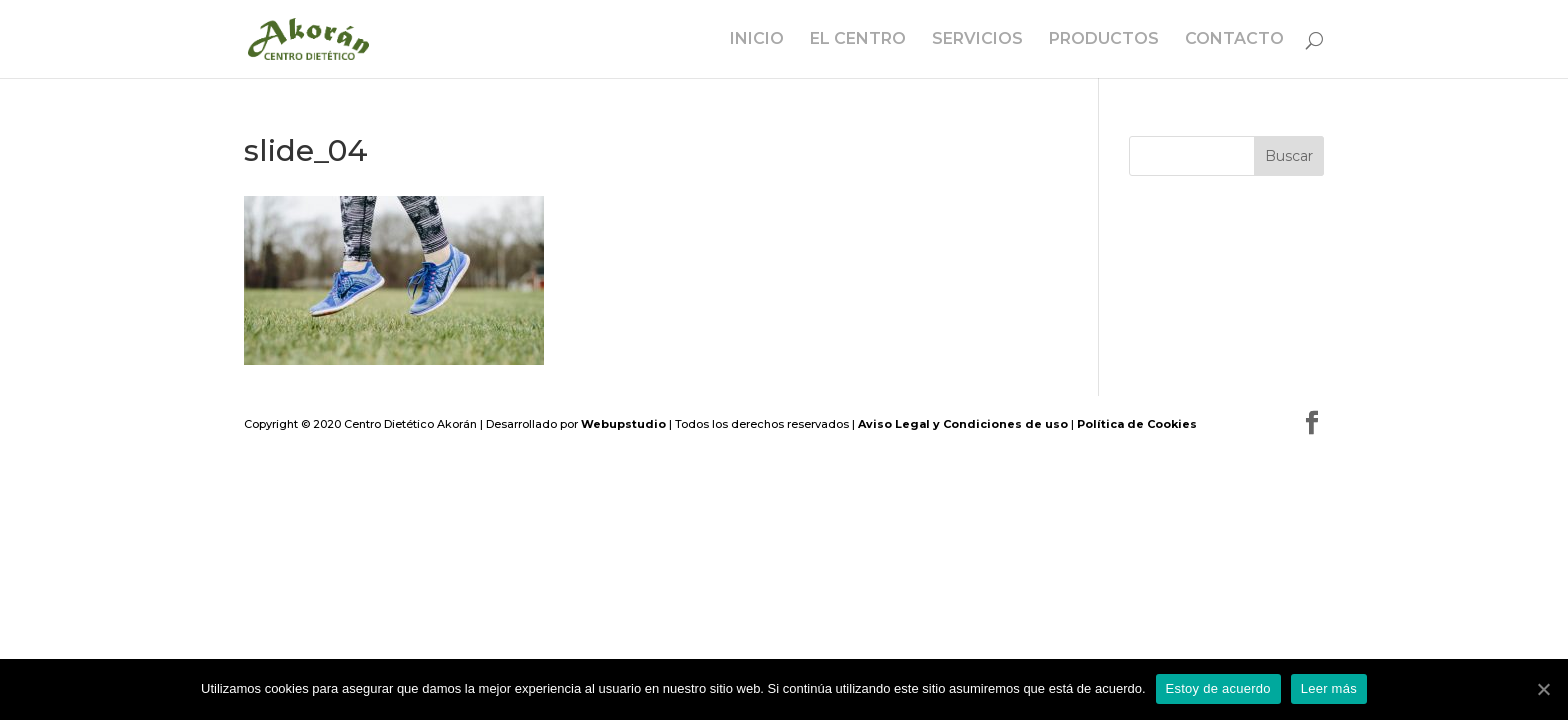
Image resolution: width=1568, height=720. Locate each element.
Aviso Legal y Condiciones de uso (963, 424)
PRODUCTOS (1104, 40)
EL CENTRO (858, 40)
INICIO (757, 40)
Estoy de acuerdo (1218, 688)
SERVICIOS (977, 40)
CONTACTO (1234, 40)
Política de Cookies (1137, 424)
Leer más (1329, 688)
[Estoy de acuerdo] (1543, 689)
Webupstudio (623, 424)
